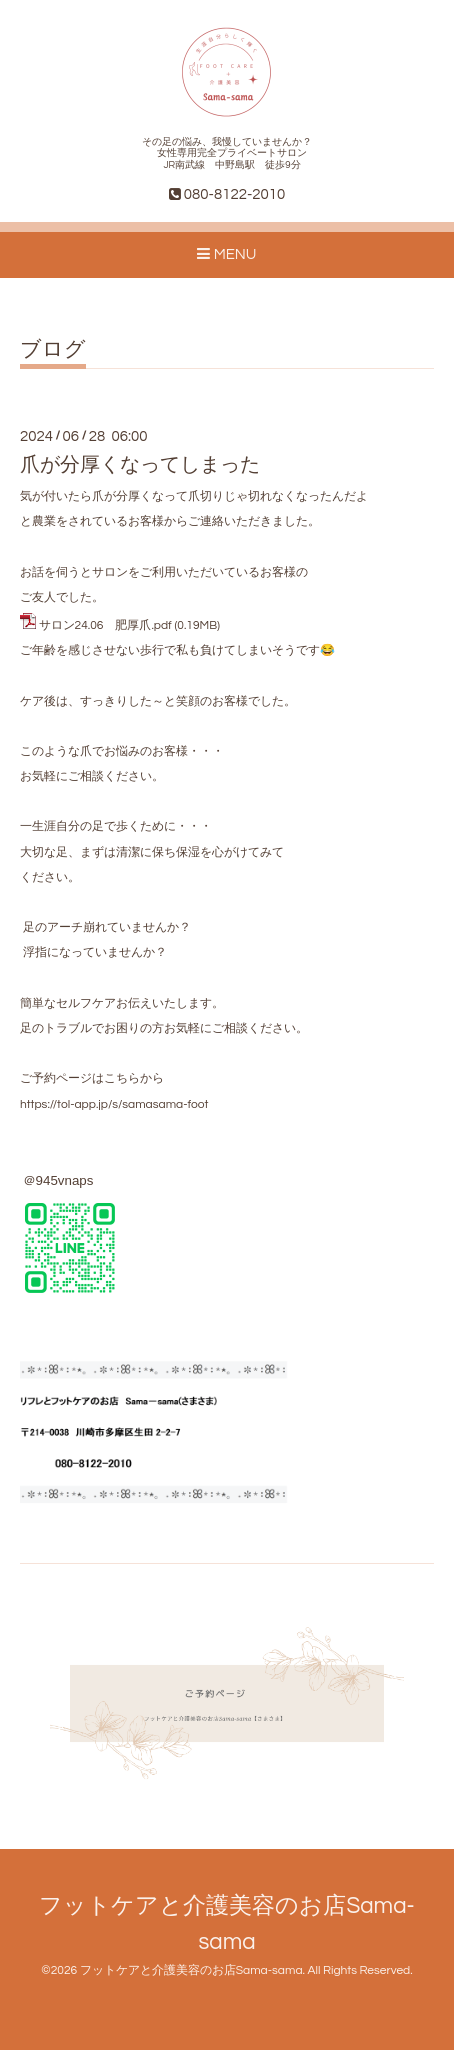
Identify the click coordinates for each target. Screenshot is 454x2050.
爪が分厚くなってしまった (140, 465)
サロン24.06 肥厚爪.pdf (105, 625)
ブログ (53, 349)
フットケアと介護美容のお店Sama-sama (191, 1970)
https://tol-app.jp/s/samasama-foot (114, 1104)
